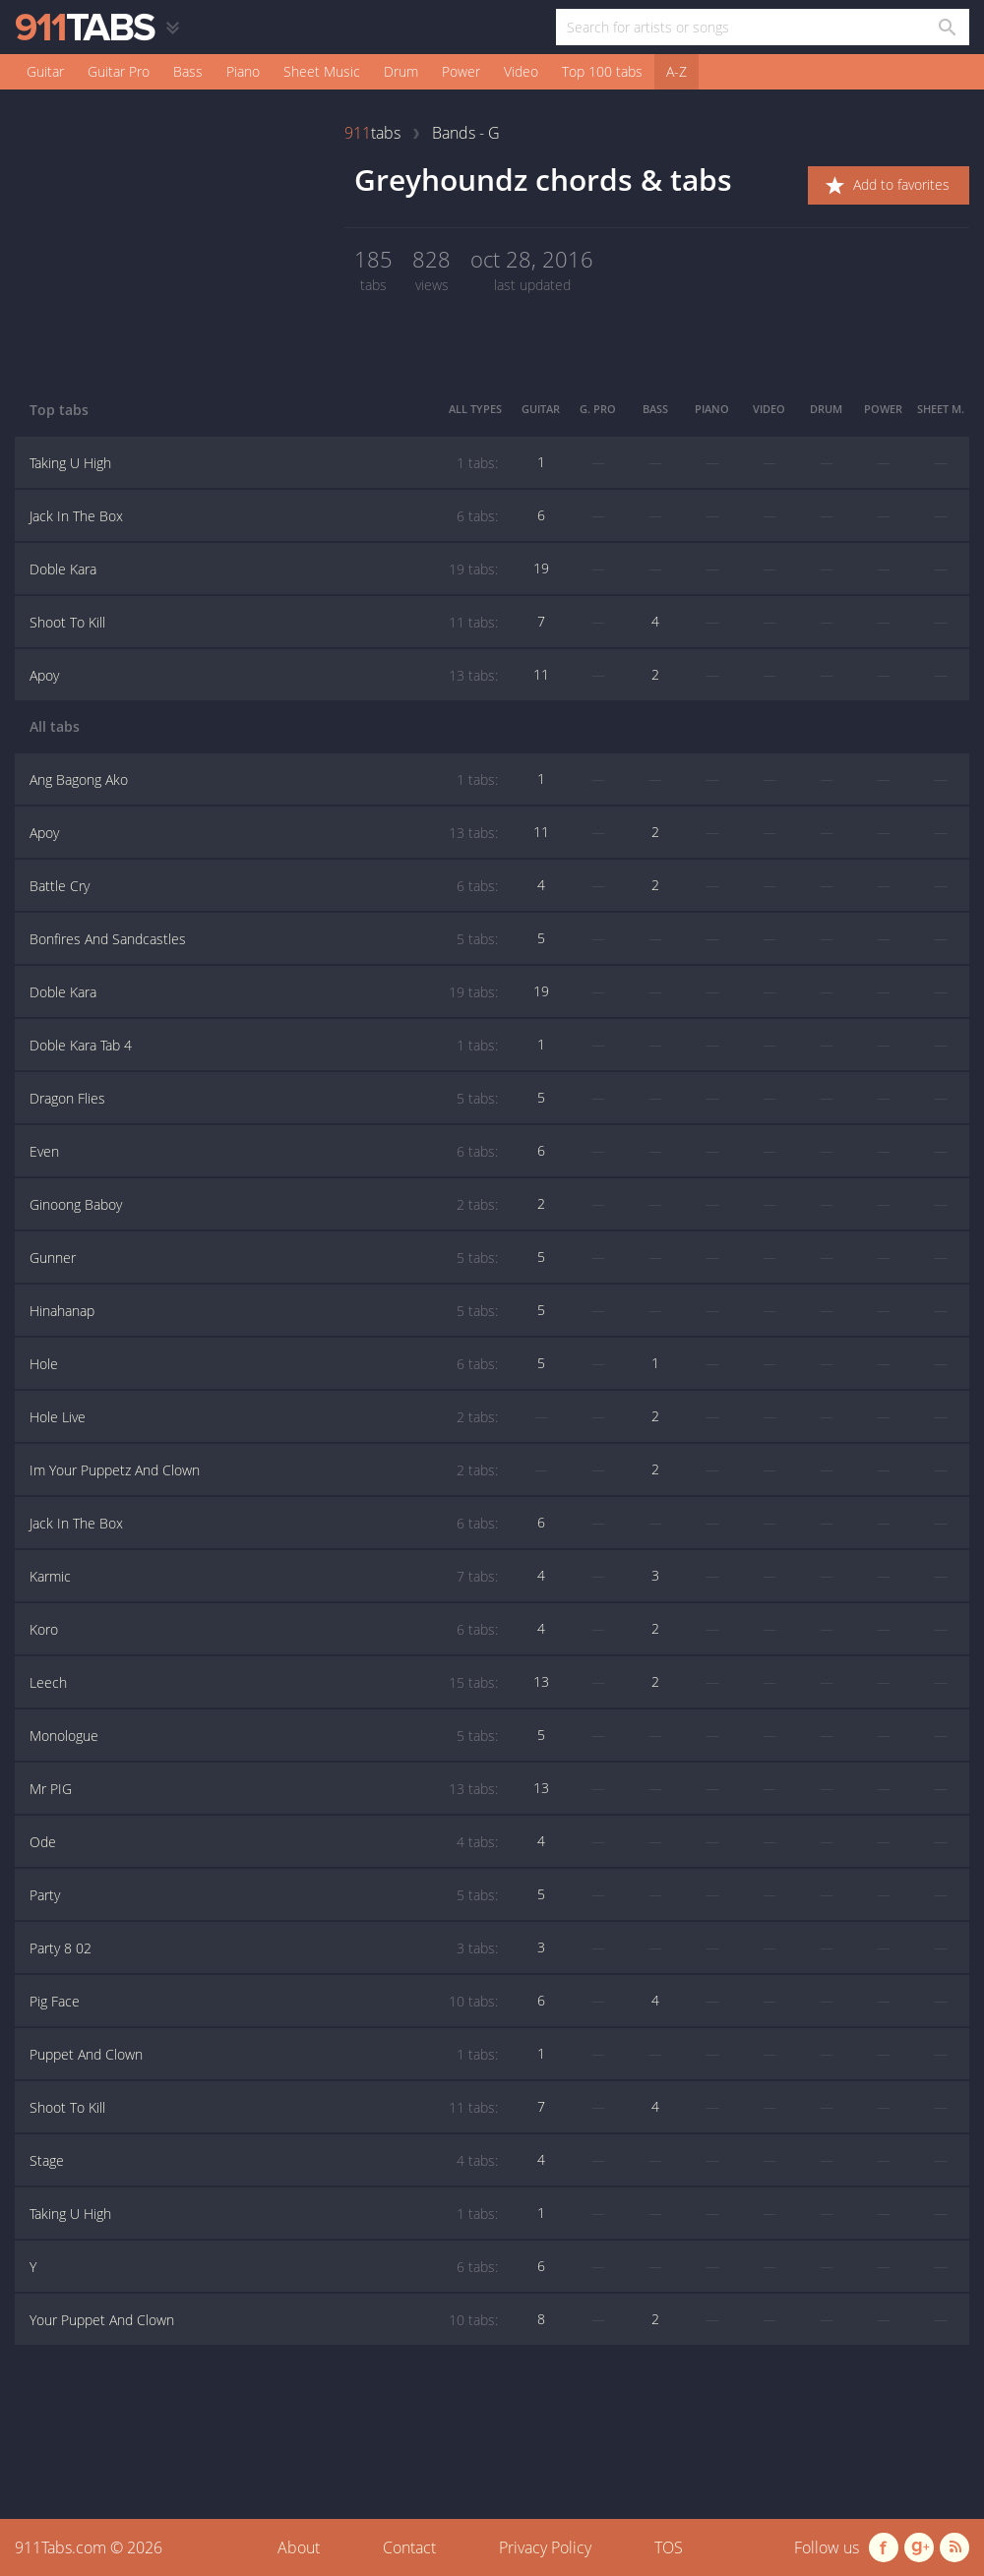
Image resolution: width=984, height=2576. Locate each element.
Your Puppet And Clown (264, 2320)
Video (521, 71)
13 (541, 1681)
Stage (264, 2161)
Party (264, 1895)
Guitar (45, 71)
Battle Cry (264, 886)
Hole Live (264, 1417)
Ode (264, 1842)
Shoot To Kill (264, 622)
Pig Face (264, 2001)
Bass (188, 71)
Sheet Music (321, 71)
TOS (668, 2547)
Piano (243, 71)
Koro (264, 1630)
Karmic (264, 1577)
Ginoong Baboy (264, 1205)
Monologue (264, 1736)
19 (541, 568)
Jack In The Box (264, 516)
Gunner (264, 1258)
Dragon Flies (264, 1098)
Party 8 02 (264, 1948)
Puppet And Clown (264, 2055)
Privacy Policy (545, 2547)
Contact (409, 2547)
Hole (264, 1364)
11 (541, 674)
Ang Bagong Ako (264, 780)
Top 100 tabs (602, 71)
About (298, 2547)
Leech (264, 1683)
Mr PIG (264, 1789)
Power (461, 71)
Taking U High (264, 463)
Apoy (264, 676)
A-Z (676, 71)
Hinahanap (264, 1311)
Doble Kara (264, 569)
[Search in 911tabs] (946, 27)
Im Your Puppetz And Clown (264, 1470)
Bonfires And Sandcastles (264, 939)
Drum (401, 71)
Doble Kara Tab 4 (264, 1045)
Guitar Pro (119, 71)
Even (264, 1152)
